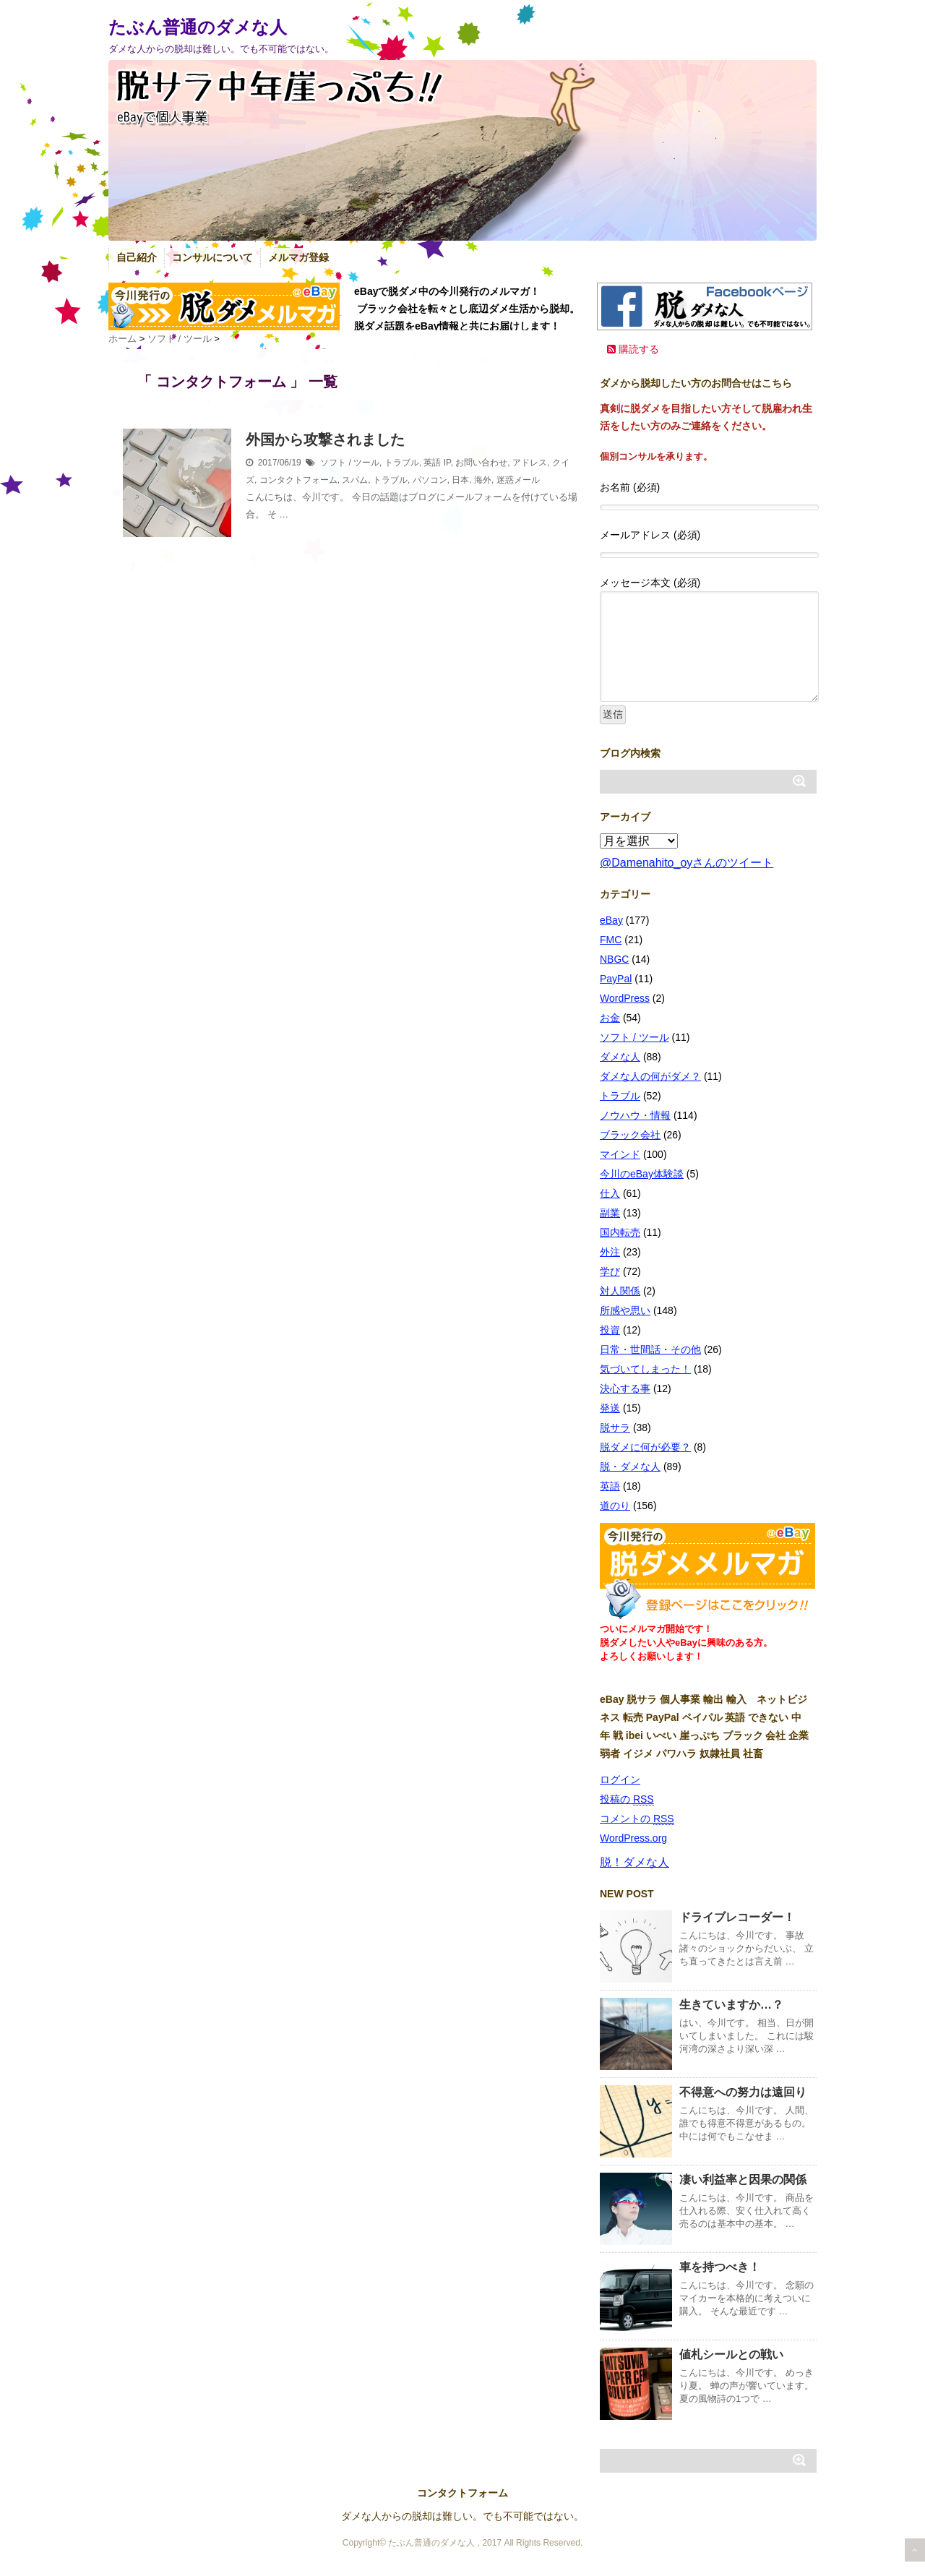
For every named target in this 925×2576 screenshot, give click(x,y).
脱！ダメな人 (634, 1862)
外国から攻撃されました (325, 439)
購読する (633, 349)
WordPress (625, 998)
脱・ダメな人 (630, 1466)
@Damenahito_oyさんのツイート (686, 862)
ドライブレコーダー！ (737, 1917)
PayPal (616, 978)
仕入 (610, 1193)
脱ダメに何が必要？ (645, 1447)
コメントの (637, 1819)
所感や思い (625, 1310)
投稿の (627, 1799)
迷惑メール (518, 480)
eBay (611, 920)
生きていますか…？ (731, 2004)
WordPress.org (633, 1838)
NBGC (614, 959)
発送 (610, 1408)
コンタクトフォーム (298, 480)
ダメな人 (620, 1056)
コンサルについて (212, 257)
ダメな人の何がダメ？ (650, 1076)
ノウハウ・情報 (635, 1115)
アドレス (529, 463)
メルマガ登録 (298, 257)
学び (610, 1271)
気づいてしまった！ (645, 1369)
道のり (615, 1505)
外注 (610, 1252)
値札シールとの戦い (731, 2354)
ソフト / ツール (349, 463)
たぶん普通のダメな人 (197, 27)
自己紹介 (136, 257)
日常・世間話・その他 (650, 1349)
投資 (610, 1330)
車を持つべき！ (719, 2267)
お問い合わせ (481, 463)
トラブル (401, 463)
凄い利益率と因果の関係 (742, 2179)
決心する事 (625, 1388)
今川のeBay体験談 (642, 1174)
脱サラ (615, 1427)
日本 (460, 480)
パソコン (430, 480)
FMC (610, 939)
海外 (482, 480)
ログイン (620, 1779)
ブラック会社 (630, 1135)
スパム (355, 480)
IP (447, 463)
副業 (610, 1213)
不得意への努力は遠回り (742, 2092)
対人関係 (620, 1291)
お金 (610, 1017)
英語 (432, 463)
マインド (620, 1154)
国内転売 (620, 1232)
